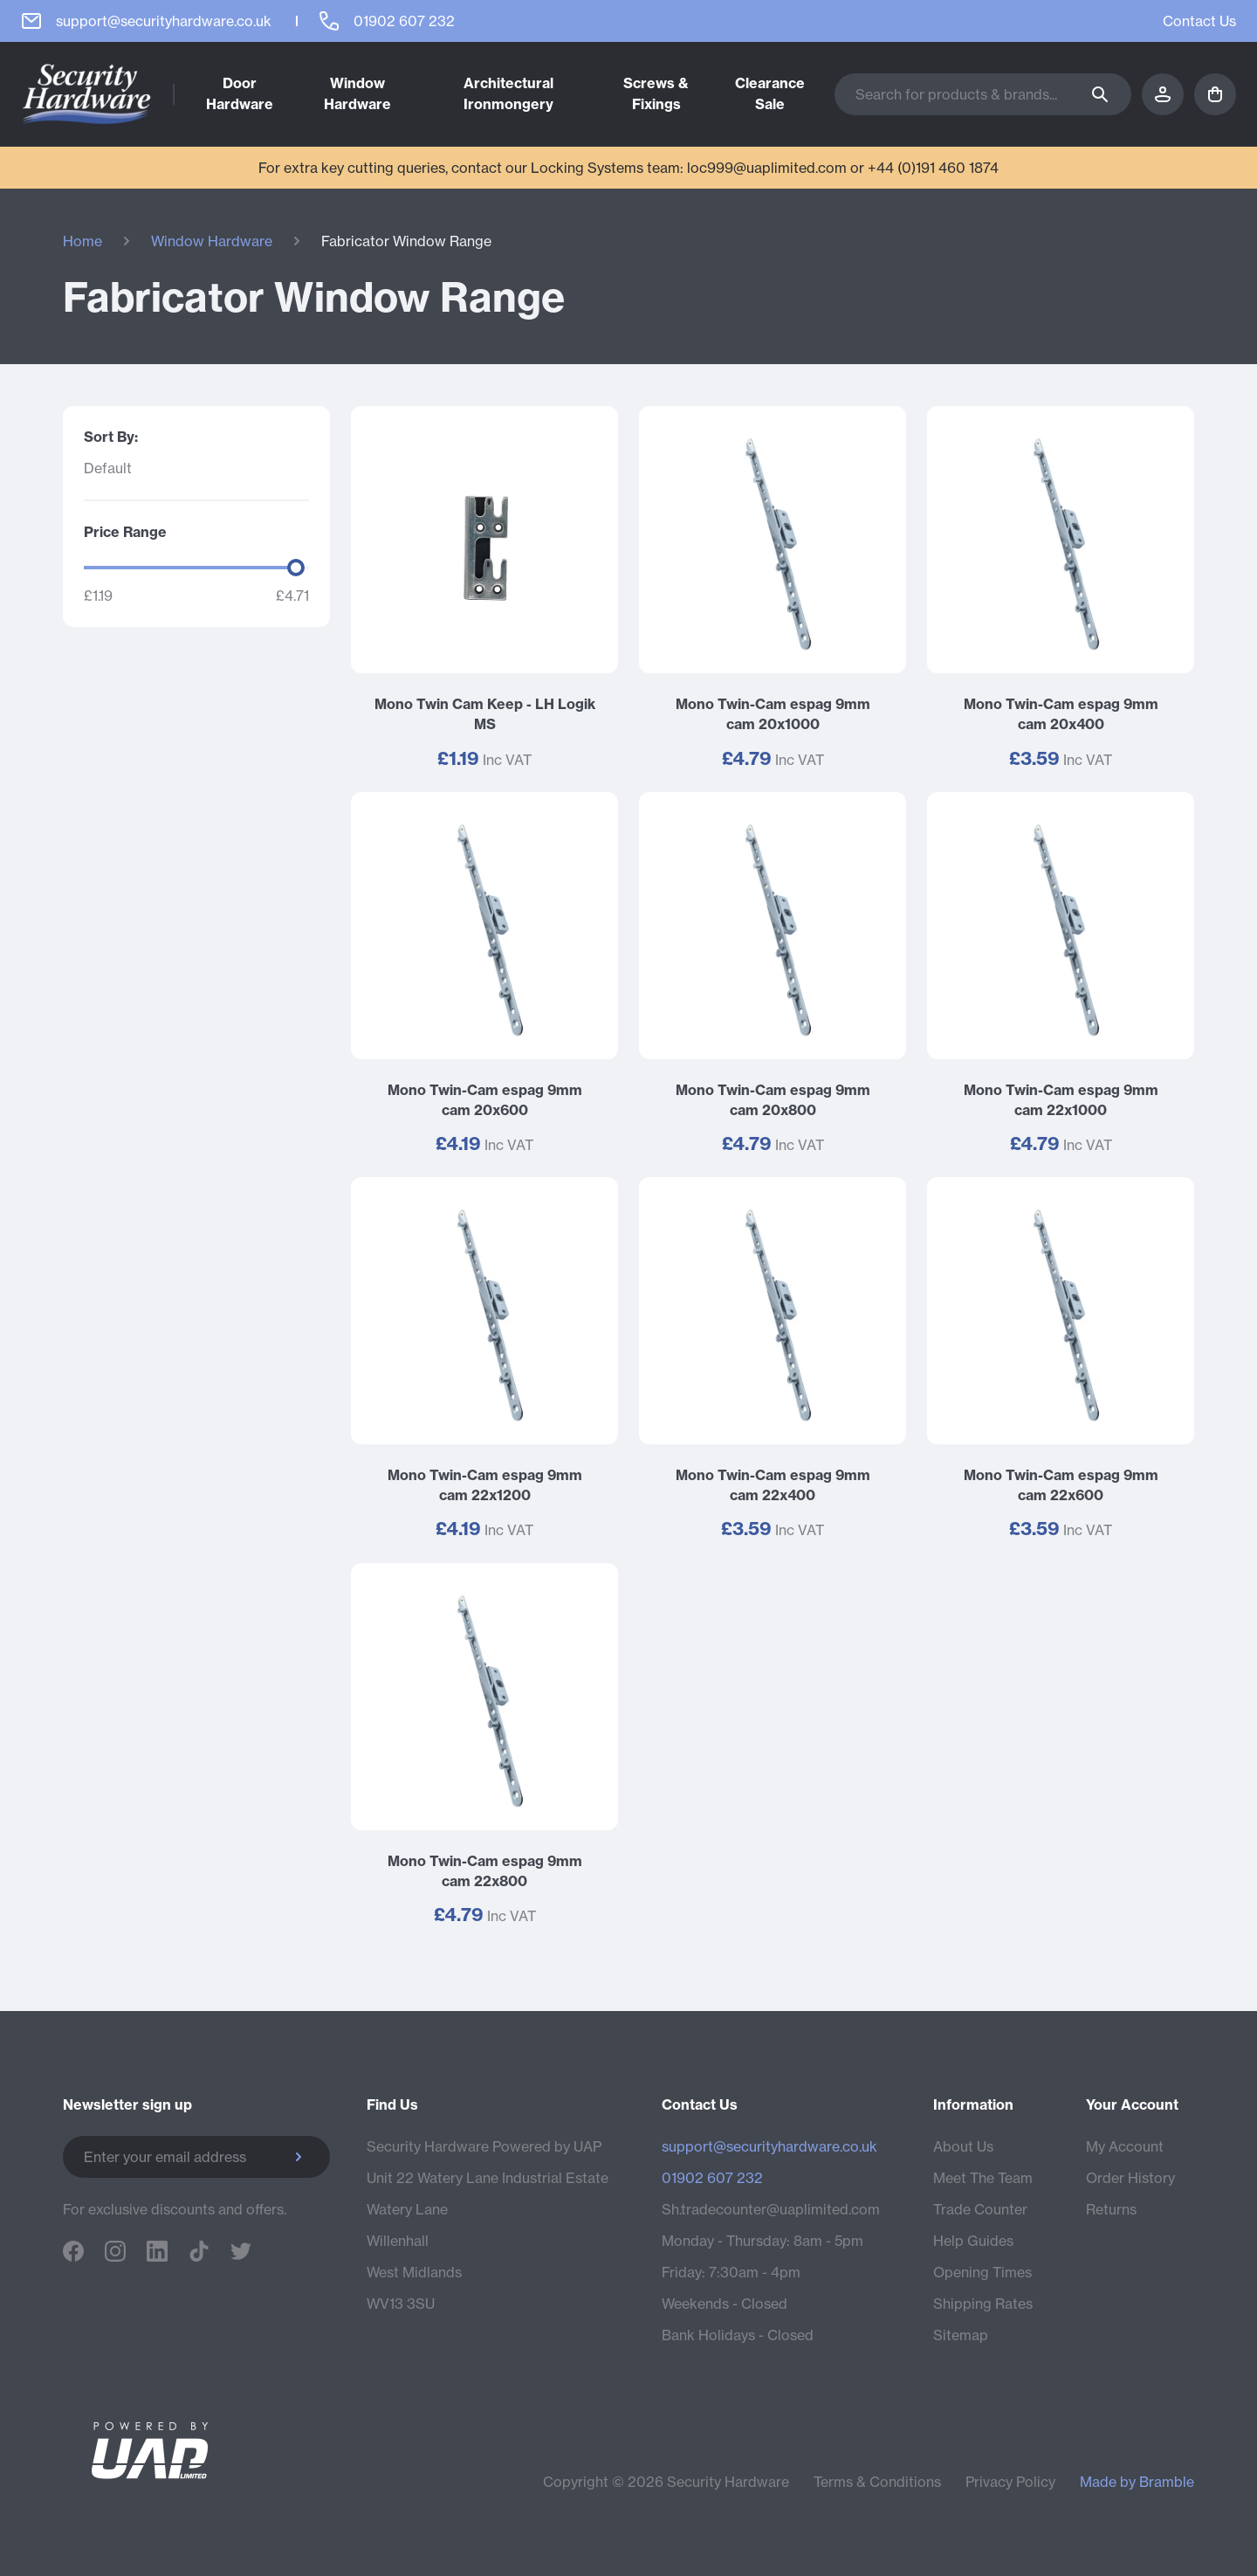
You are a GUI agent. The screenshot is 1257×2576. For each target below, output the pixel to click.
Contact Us (1199, 21)
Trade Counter (980, 2209)
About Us (963, 2146)
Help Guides (973, 2240)
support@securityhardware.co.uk (769, 2146)
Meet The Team (983, 2178)
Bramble (1166, 2481)
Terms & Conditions (877, 2481)
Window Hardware (211, 241)
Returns (1111, 2209)
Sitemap (960, 2335)
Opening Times (982, 2272)
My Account (1125, 2146)
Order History (1130, 2178)
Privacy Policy (1010, 2481)
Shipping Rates (983, 2303)
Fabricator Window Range (406, 241)
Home (82, 241)
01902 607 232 (712, 2178)
